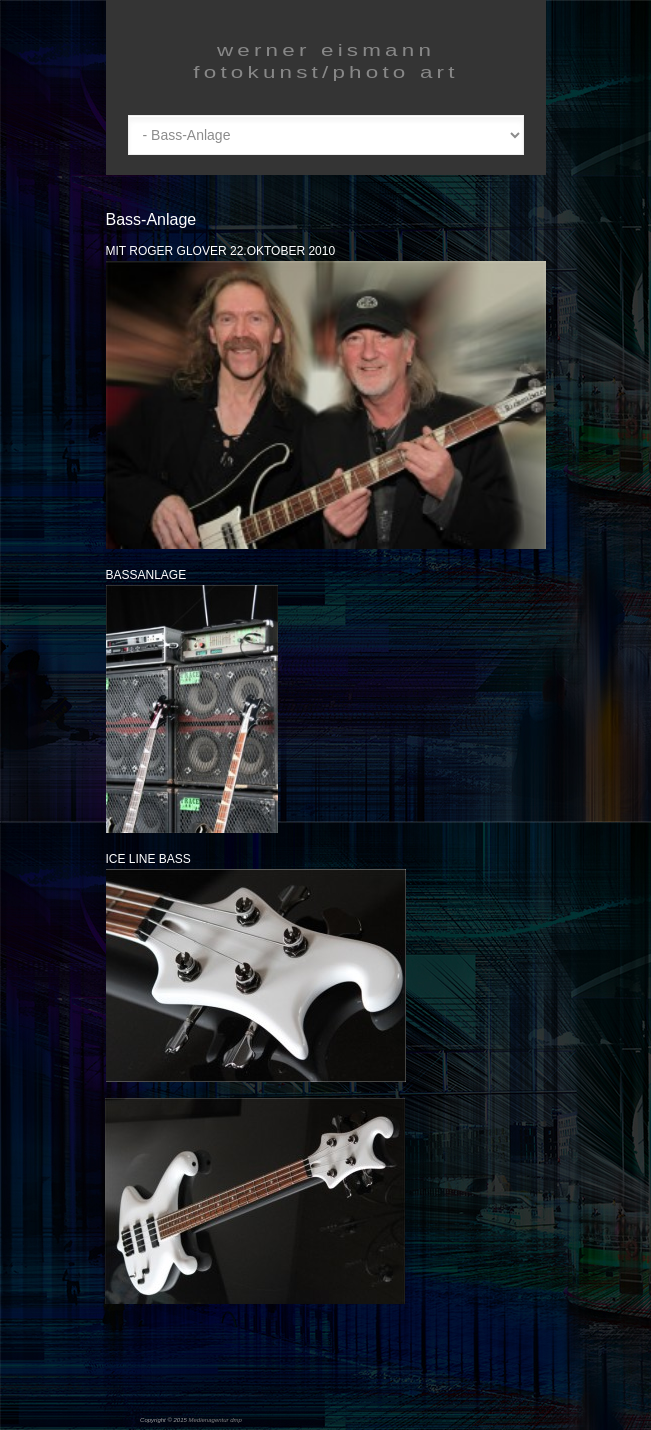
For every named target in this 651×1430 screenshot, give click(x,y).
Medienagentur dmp (215, 1420)
